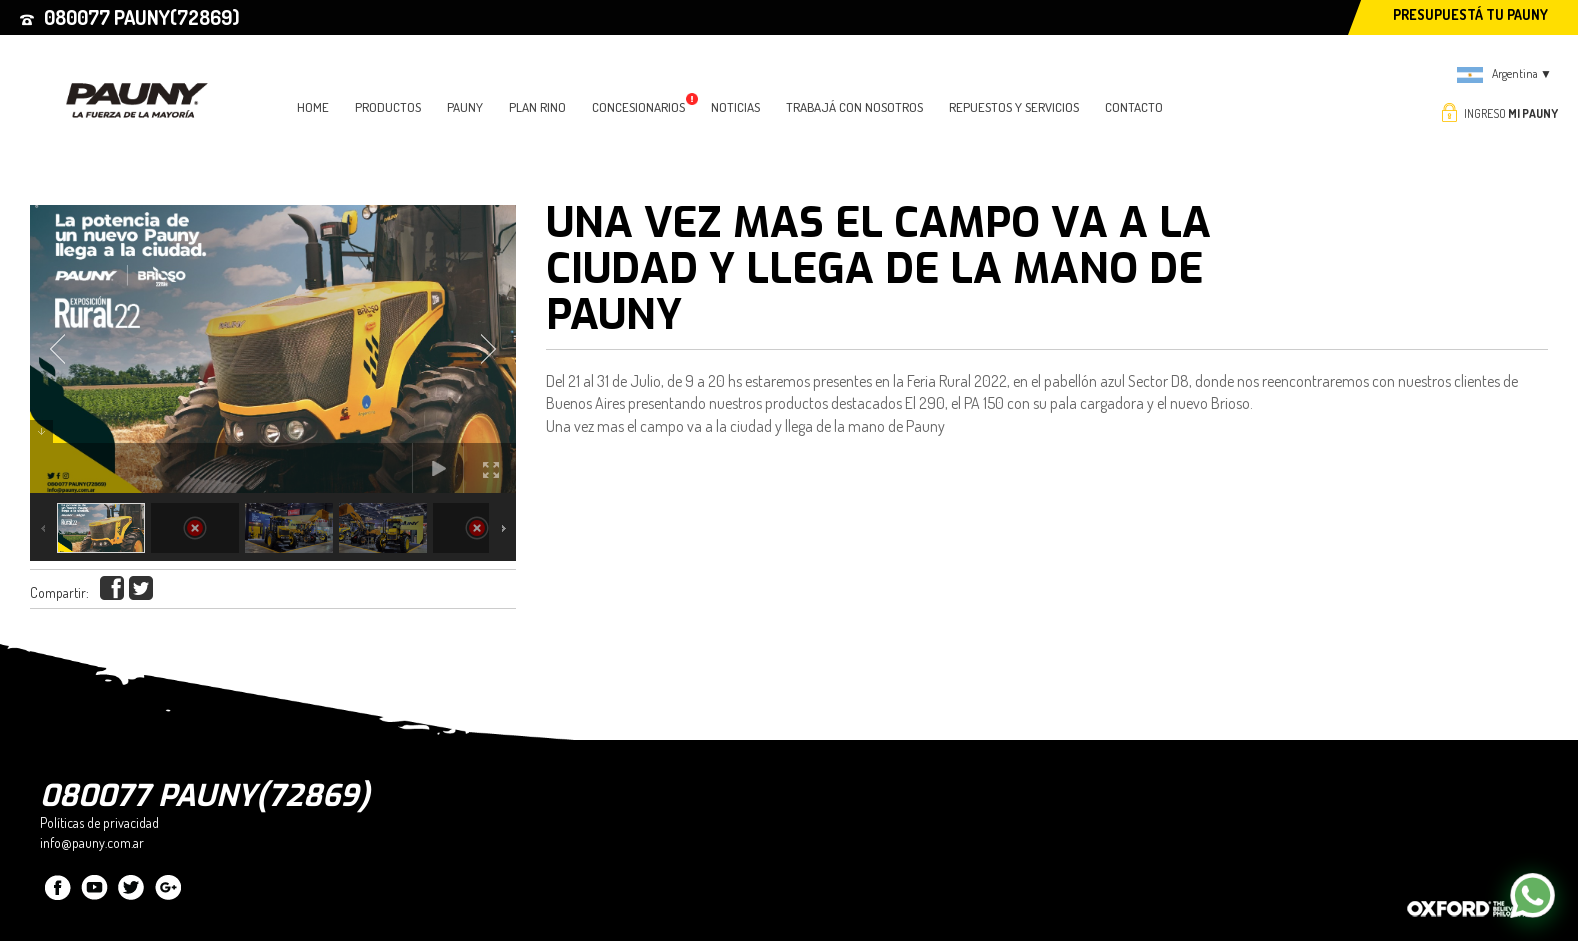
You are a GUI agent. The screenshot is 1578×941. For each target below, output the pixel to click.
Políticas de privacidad (99, 822)
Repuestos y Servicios (1014, 107)
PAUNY (465, 107)
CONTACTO (1134, 107)
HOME (313, 107)
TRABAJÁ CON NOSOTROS (854, 107)
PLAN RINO (537, 107)
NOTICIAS (735, 107)
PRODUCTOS (388, 107)
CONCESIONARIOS (645, 107)
